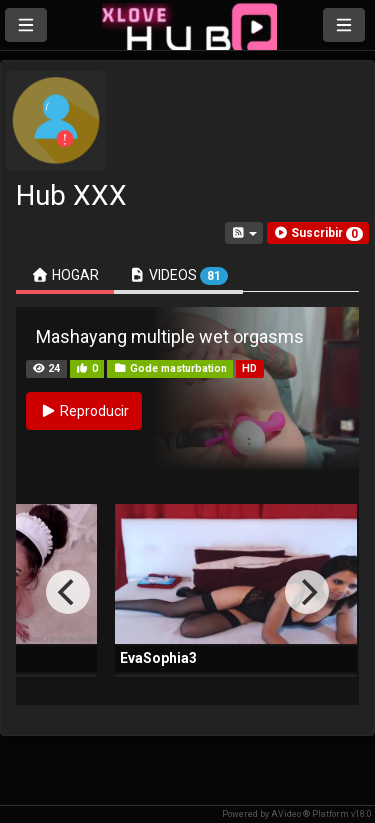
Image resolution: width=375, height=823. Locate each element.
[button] (318, 233)
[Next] (307, 592)
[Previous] (68, 592)
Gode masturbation (170, 368)
